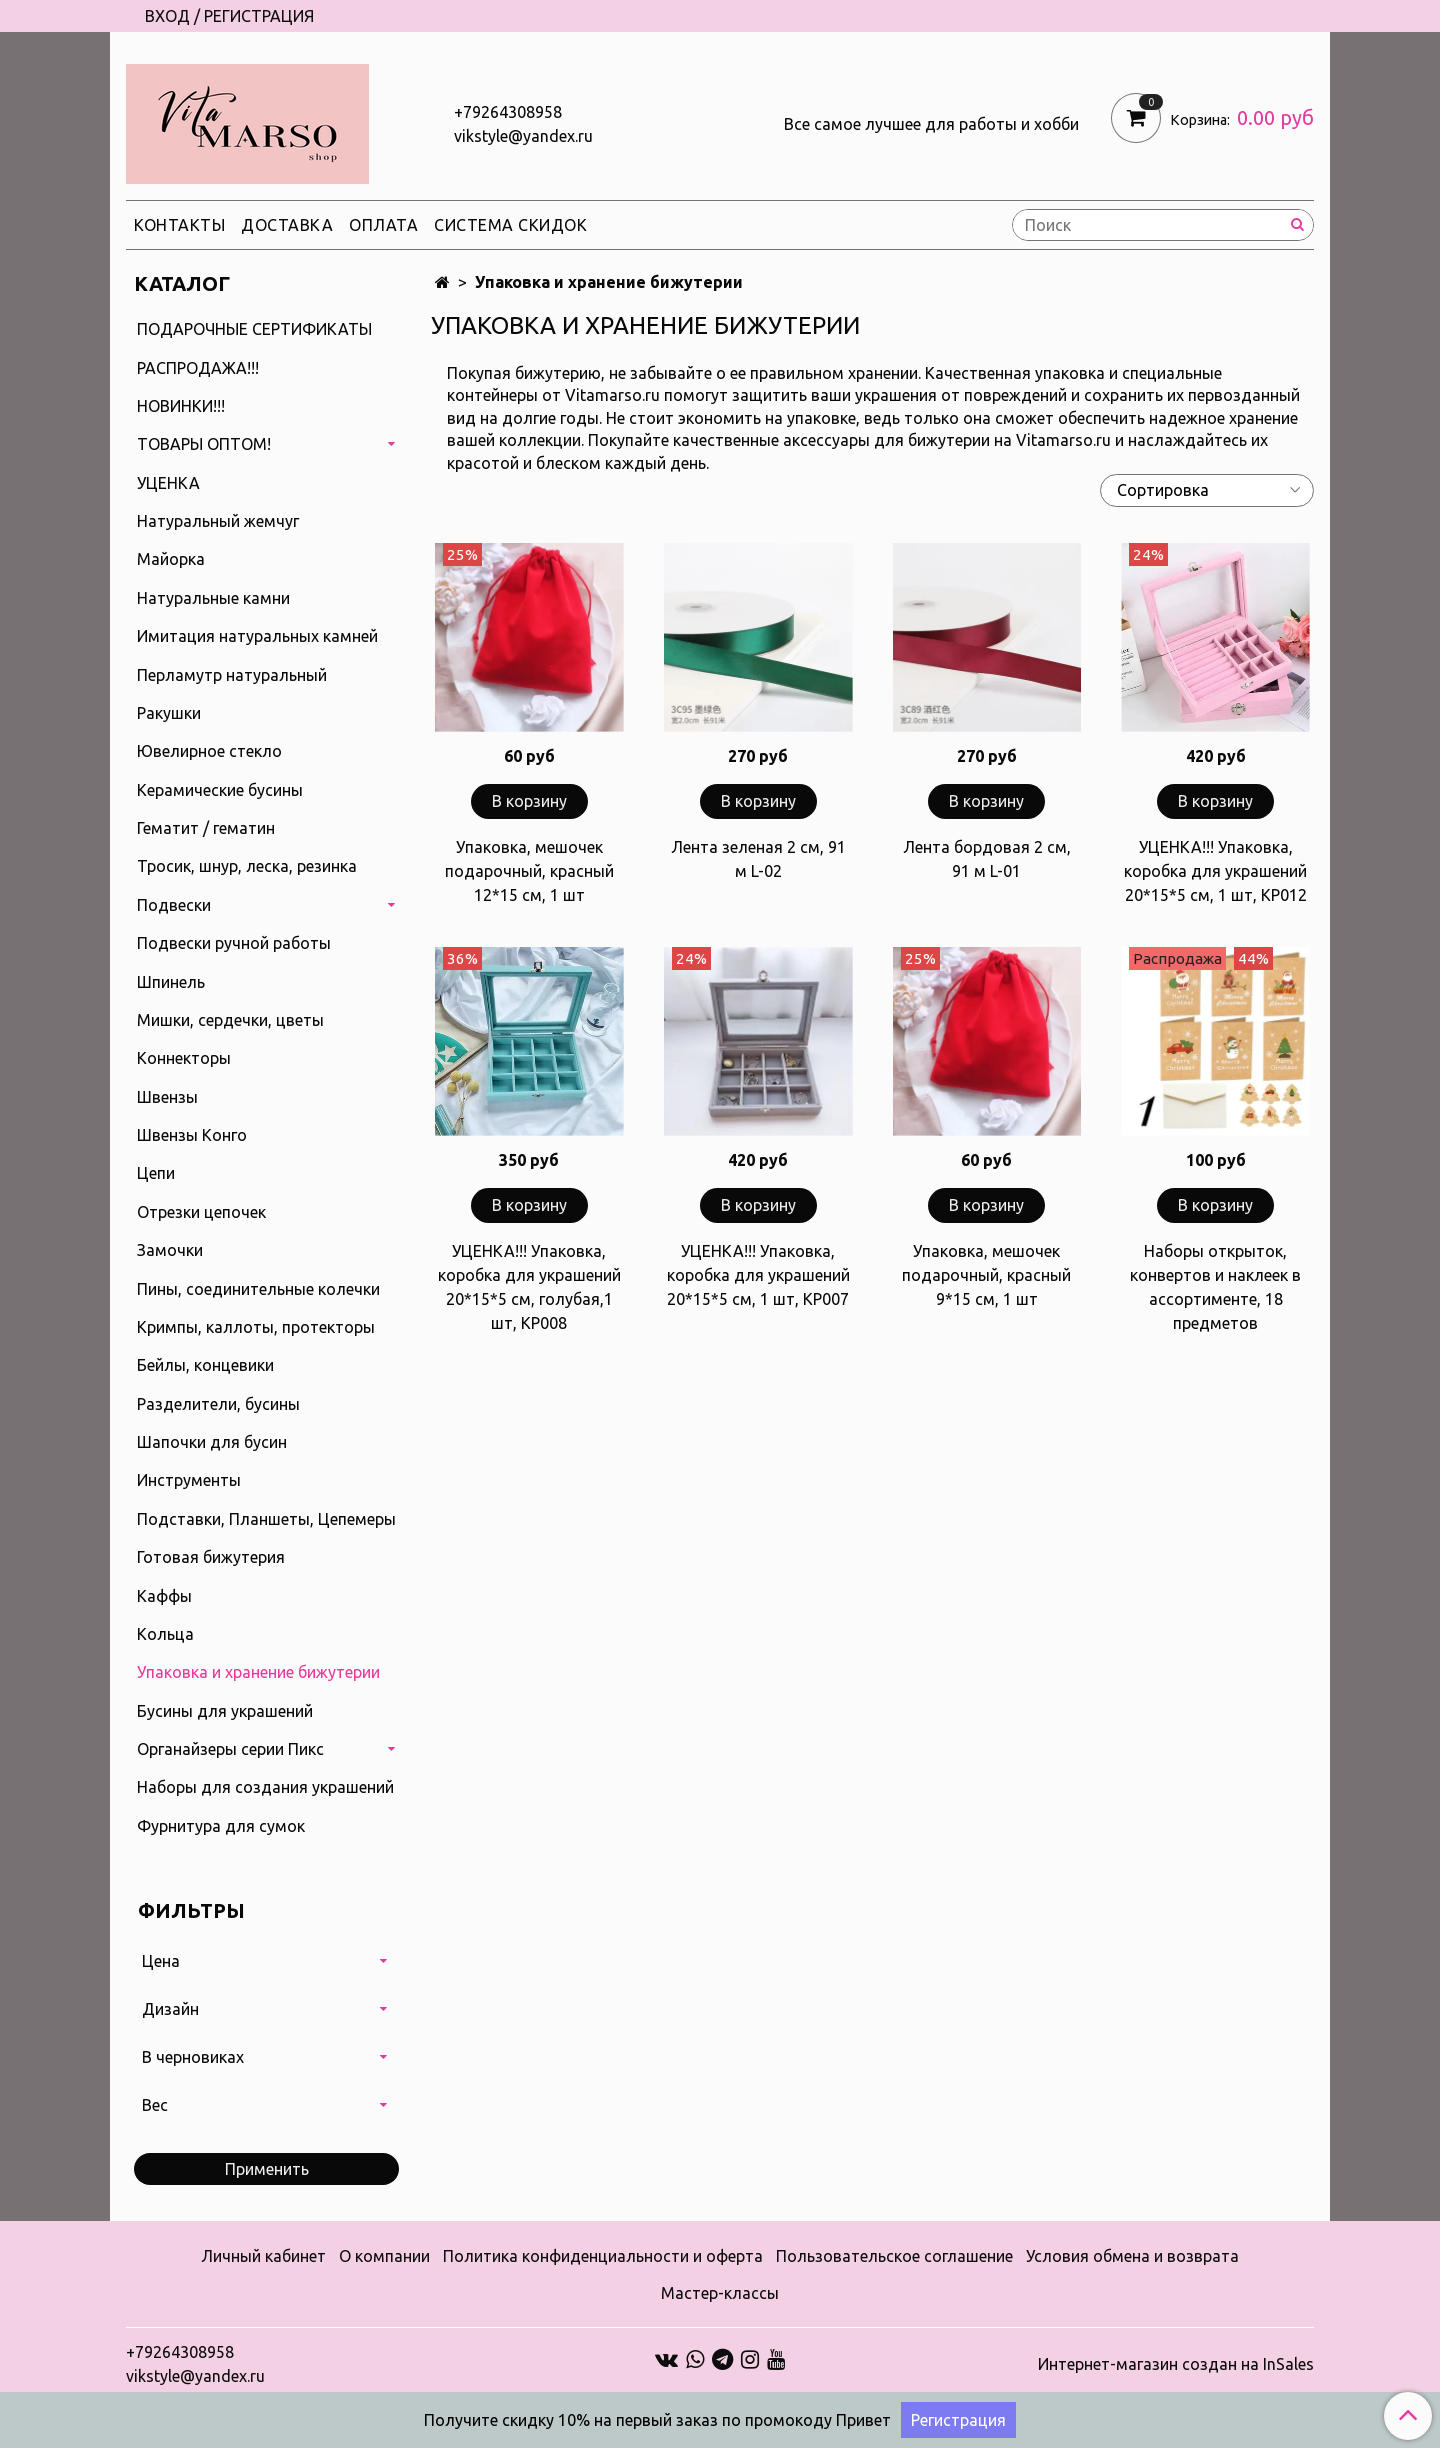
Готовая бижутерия (211, 1557)
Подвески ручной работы (234, 943)
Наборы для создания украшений (265, 1787)
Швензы (167, 1097)
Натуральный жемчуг (218, 521)
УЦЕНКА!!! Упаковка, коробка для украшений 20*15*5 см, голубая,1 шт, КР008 (529, 1287)
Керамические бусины (220, 790)
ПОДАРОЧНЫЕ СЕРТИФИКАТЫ (254, 329)
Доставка (287, 225)
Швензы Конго (192, 1135)
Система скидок (510, 225)
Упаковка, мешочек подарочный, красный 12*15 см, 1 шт (529, 871)
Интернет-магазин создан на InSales (1176, 2364)
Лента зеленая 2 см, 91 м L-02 (758, 859)
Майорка (171, 559)
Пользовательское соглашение (894, 2256)
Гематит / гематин (206, 828)
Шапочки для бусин (212, 1442)
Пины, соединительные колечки (258, 1289)
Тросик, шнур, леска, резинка (247, 866)
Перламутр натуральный (232, 675)
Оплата (383, 225)
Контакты (179, 225)
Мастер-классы (720, 2293)
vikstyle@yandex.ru (523, 136)
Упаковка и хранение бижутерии (258, 1672)
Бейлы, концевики (205, 1365)
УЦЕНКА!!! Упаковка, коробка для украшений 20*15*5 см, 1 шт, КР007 (758, 1275)
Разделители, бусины (218, 1404)
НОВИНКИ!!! (181, 406)
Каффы (164, 1596)
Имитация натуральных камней (257, 636)
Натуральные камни (213, 598)
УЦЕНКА (168, 483)
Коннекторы (184, 1058)
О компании (384, 2256)
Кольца (165, 1634)
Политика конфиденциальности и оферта (603, 2256)
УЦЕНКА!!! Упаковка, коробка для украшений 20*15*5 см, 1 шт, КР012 (1215, 871)
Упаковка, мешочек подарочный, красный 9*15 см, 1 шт (986, 1275)
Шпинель (171, 982)
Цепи (156, 1173)
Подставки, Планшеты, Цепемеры (266, 1519)
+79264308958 (508, 112)
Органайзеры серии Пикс (230, 1749)
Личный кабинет (263, 2256)
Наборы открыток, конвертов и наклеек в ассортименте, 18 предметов (1215, 1287)
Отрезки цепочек (201, 1212)
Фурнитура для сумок (221, 1826)
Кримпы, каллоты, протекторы (256, 1327)
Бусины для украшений (225, 1711)
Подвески (174, 905)
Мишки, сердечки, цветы (230, 1020)
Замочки (170, 1250)
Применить (267, 2169)
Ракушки (169, 713)
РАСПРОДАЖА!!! (198, 368)
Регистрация (958, 2420)
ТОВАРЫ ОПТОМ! (204, 444)
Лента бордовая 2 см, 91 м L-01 (987, 859)
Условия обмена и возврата (1132, 2256)
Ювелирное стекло (209, 751)
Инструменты (189, 1480)
